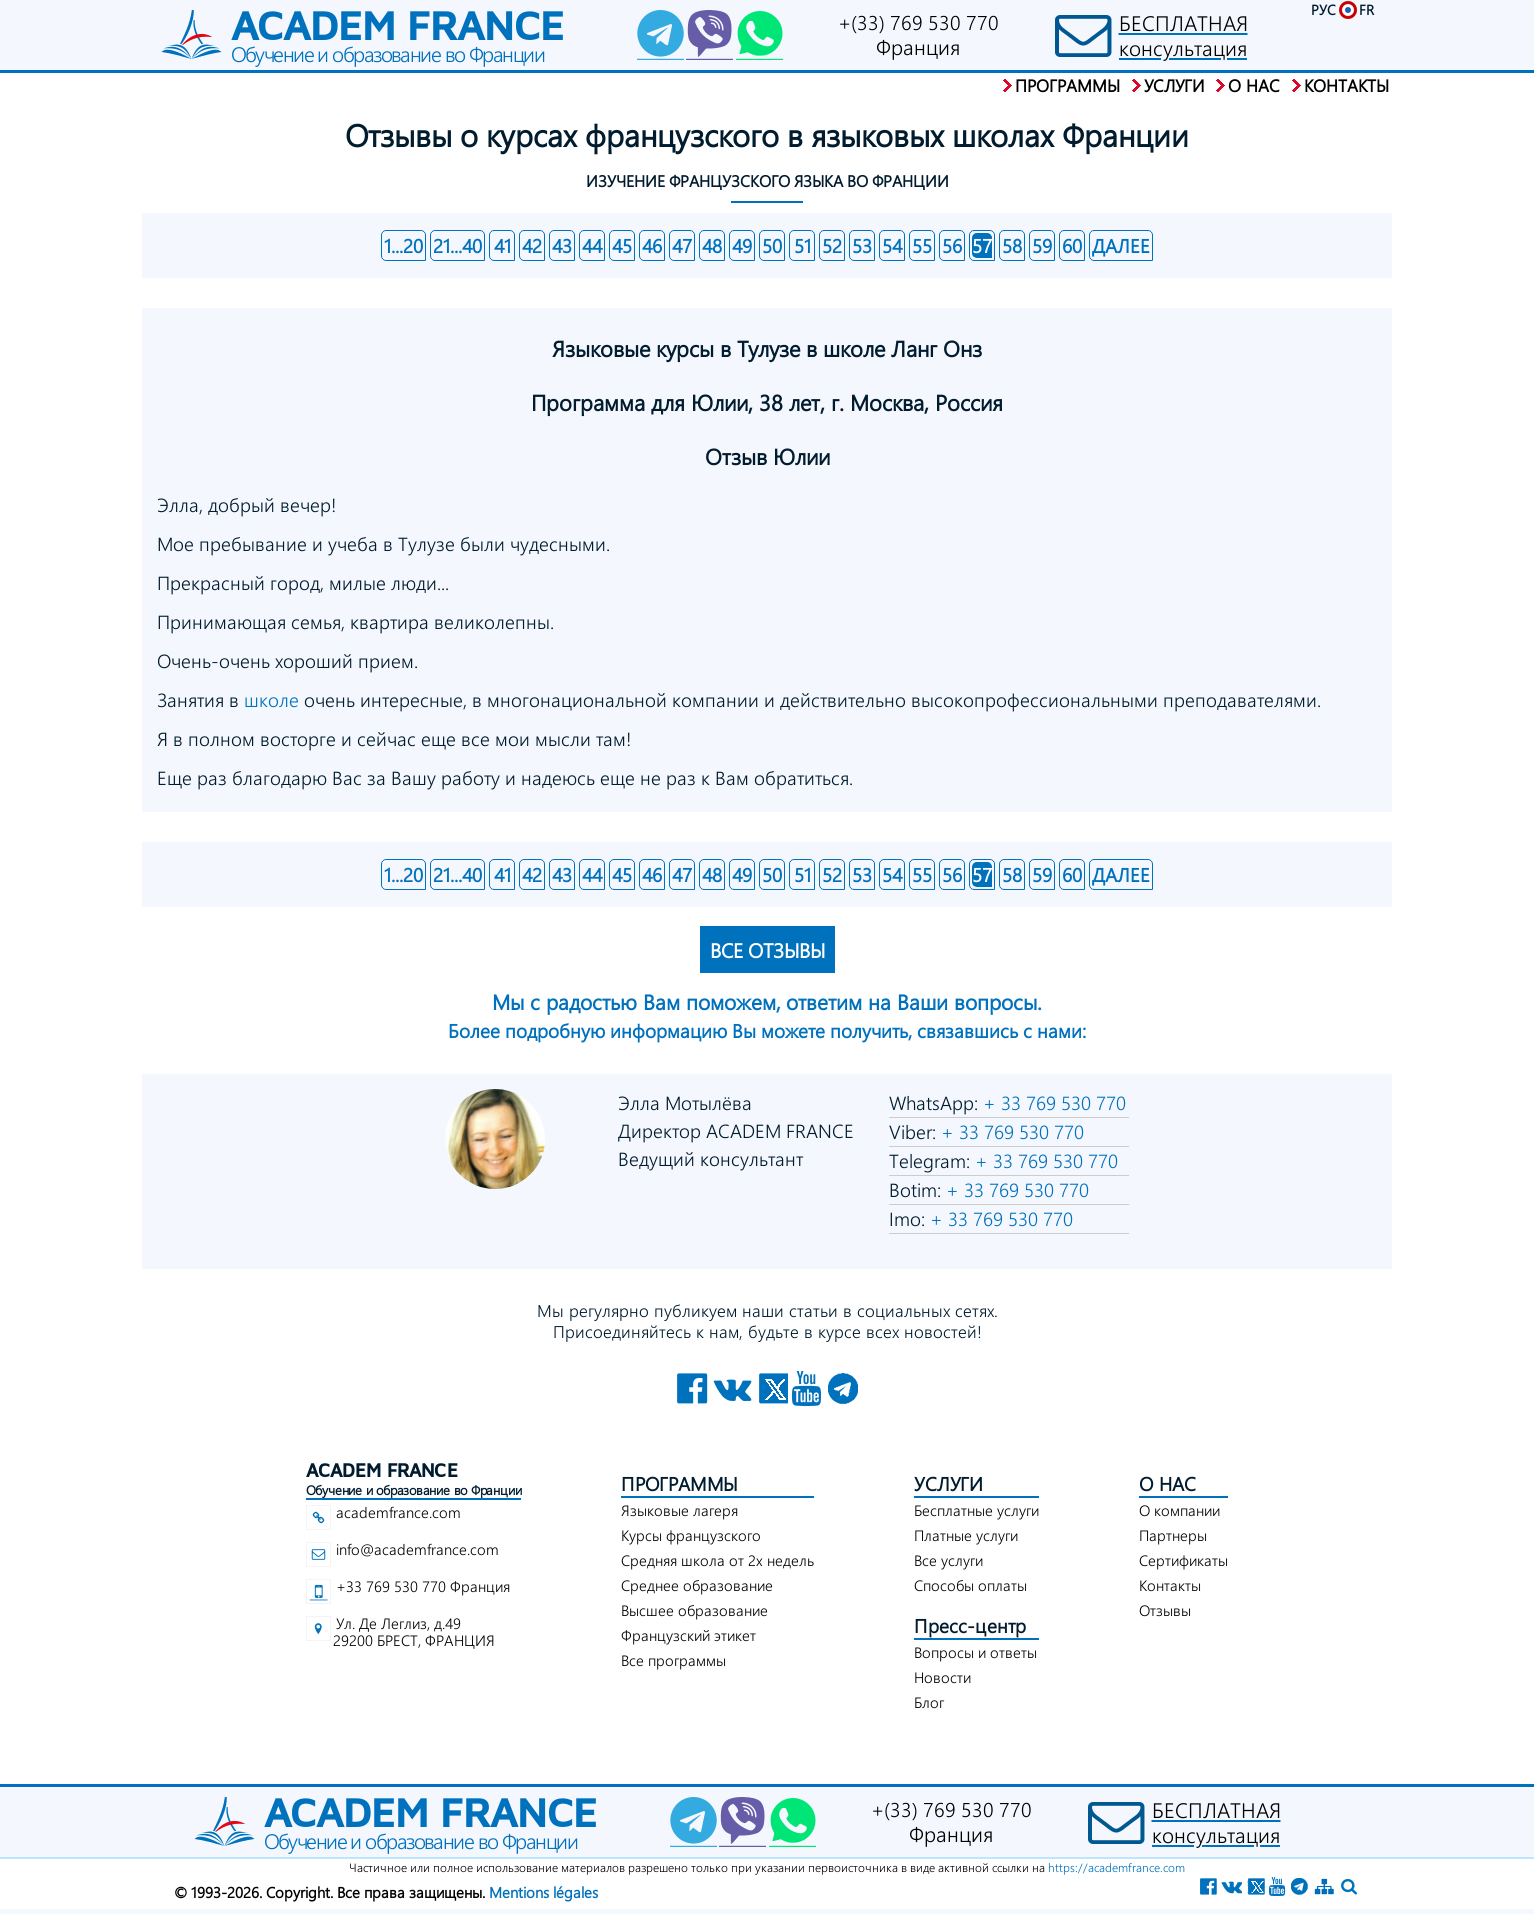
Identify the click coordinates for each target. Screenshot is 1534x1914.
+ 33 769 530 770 (1052, 1102)
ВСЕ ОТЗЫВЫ (767, 949)
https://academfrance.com (1116, 1867)
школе (274, 699)
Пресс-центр (970, 1625)
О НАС (1167, 1483)
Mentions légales (543, 1892)
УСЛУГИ (948, 1483)
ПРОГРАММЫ (679, 1483)
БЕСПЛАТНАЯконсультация (1183, 35)
